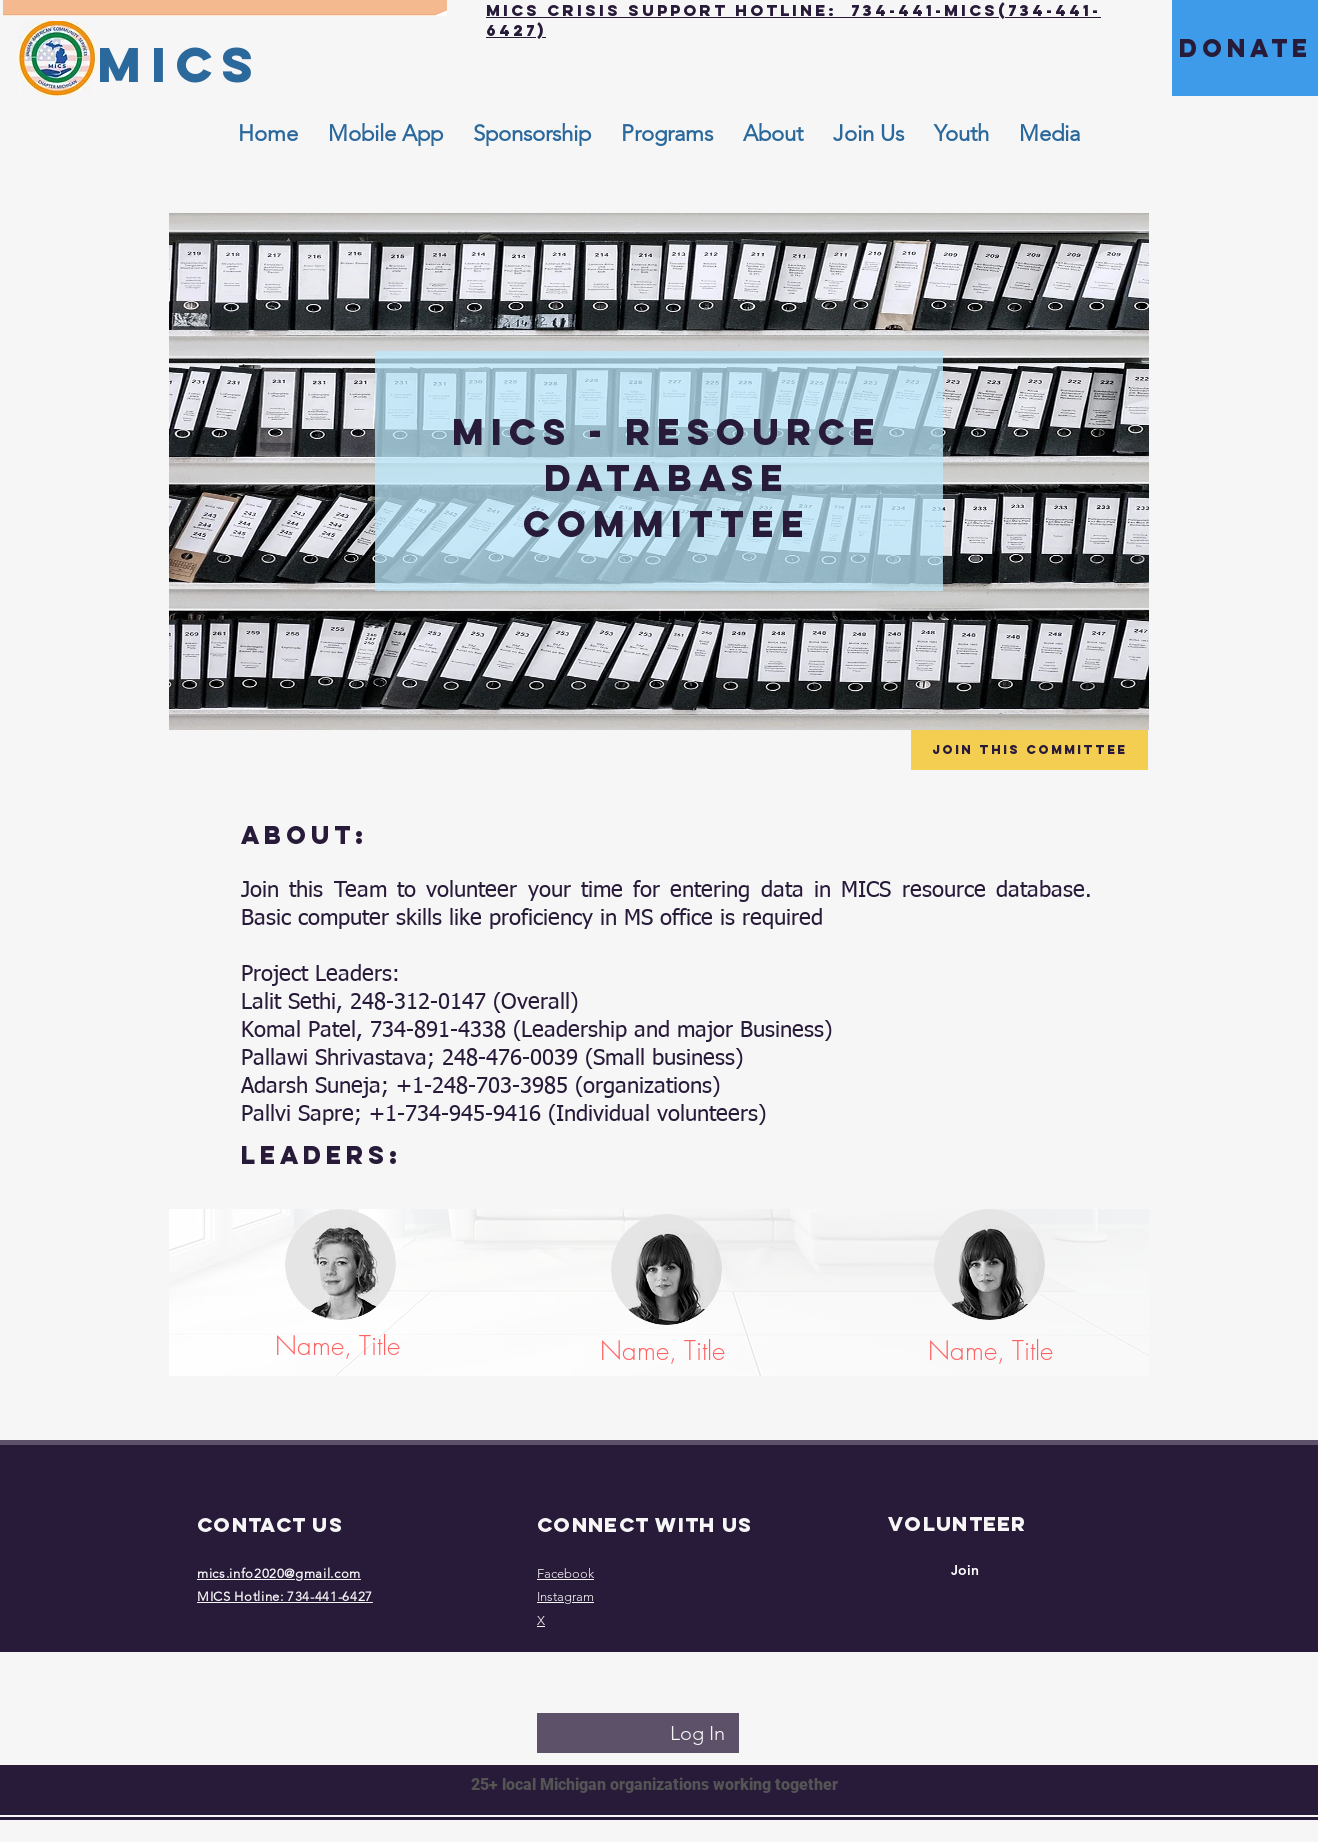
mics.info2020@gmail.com (279, 1573)
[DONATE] (1245, 48)
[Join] (965, 1571)
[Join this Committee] (1029, 750)
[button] (773, 134)
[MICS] (179, 64)
